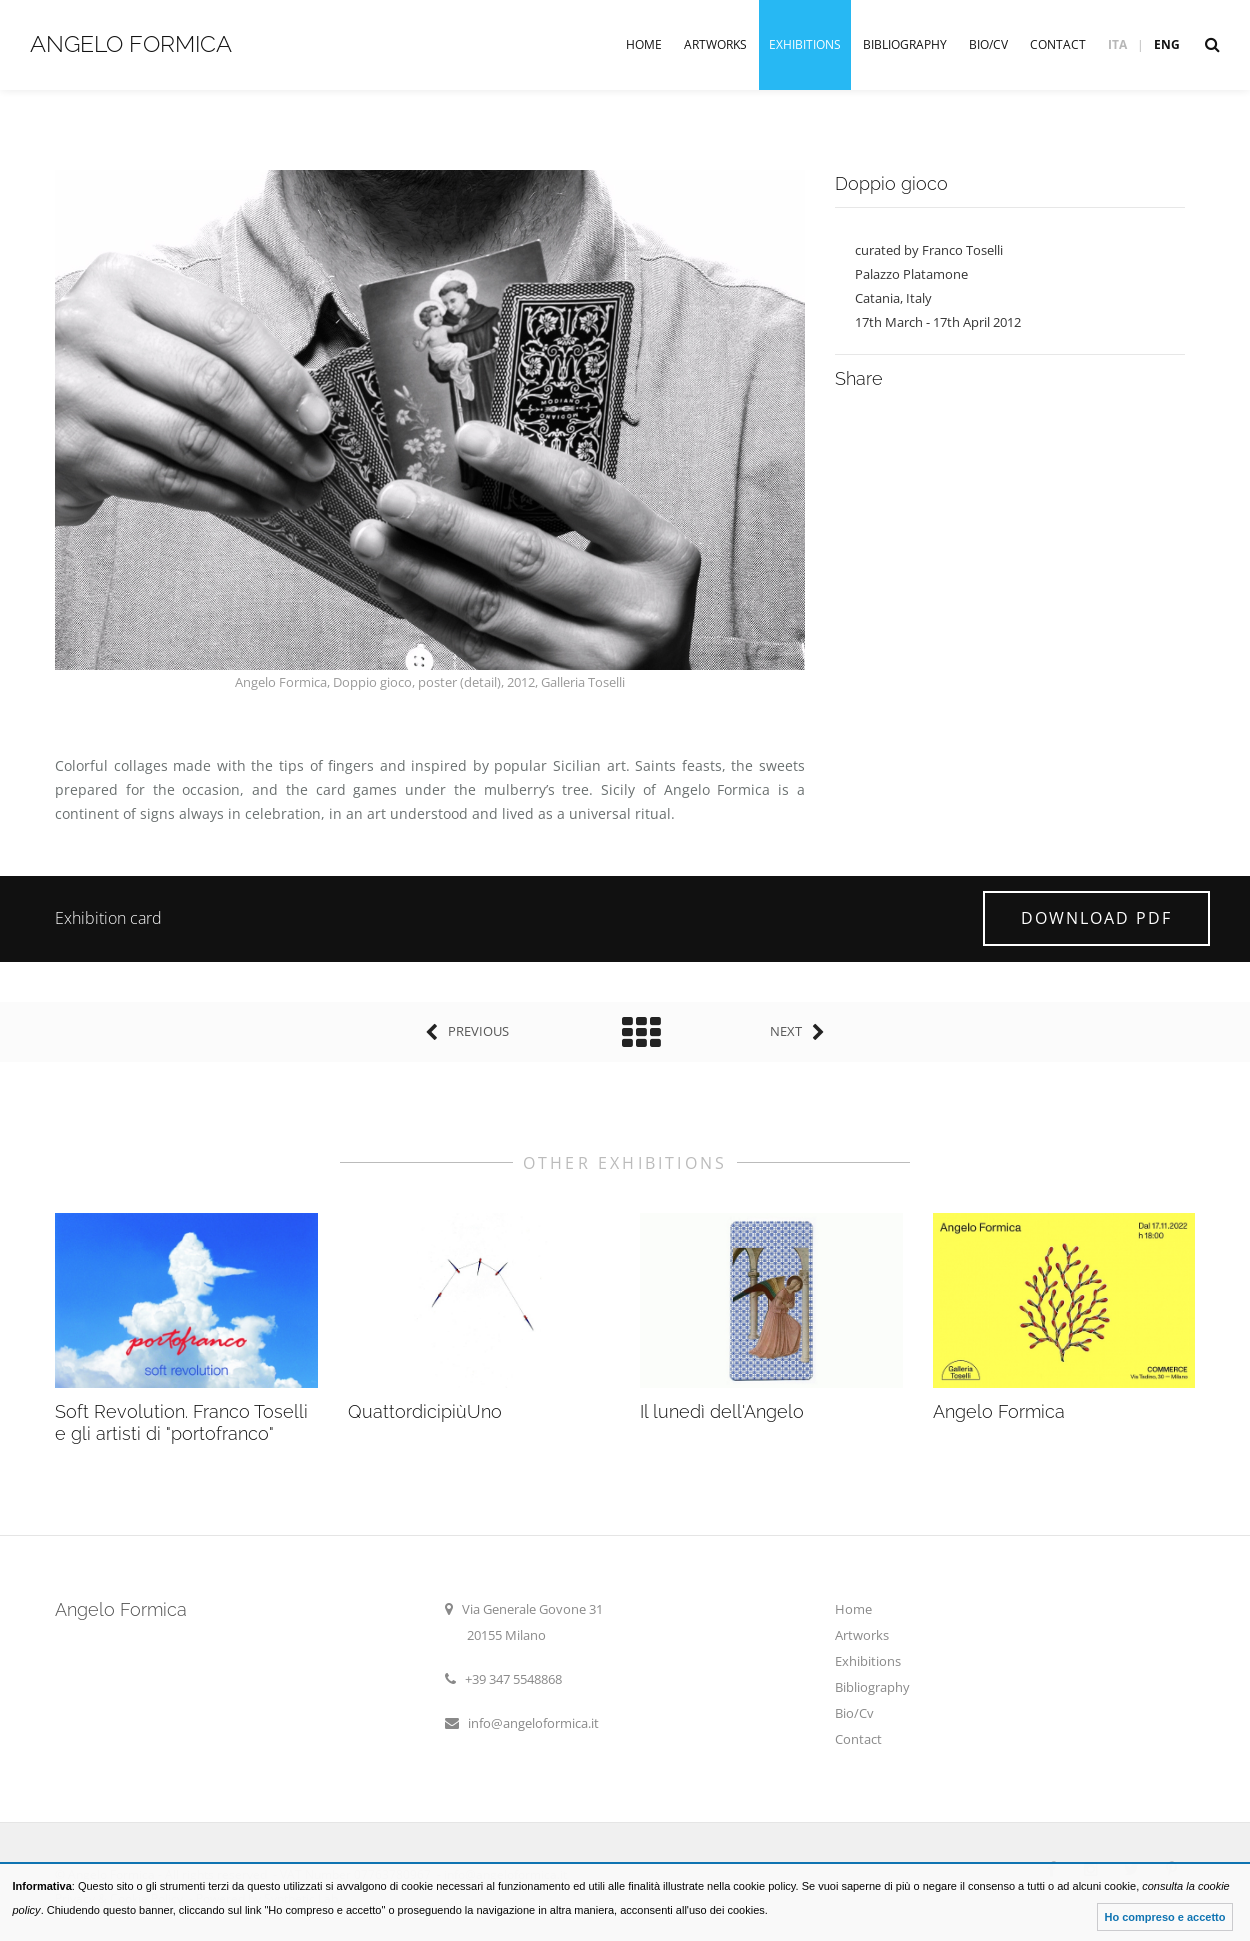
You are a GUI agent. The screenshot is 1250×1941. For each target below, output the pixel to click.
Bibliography (905, 44)
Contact (1058, 44)
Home (644, 44)
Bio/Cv (988, 44)
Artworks (715, 44)
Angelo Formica (131, 43)
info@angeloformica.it (533, 1723)
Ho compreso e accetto (1164, 1917)
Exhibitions (805, 44)
